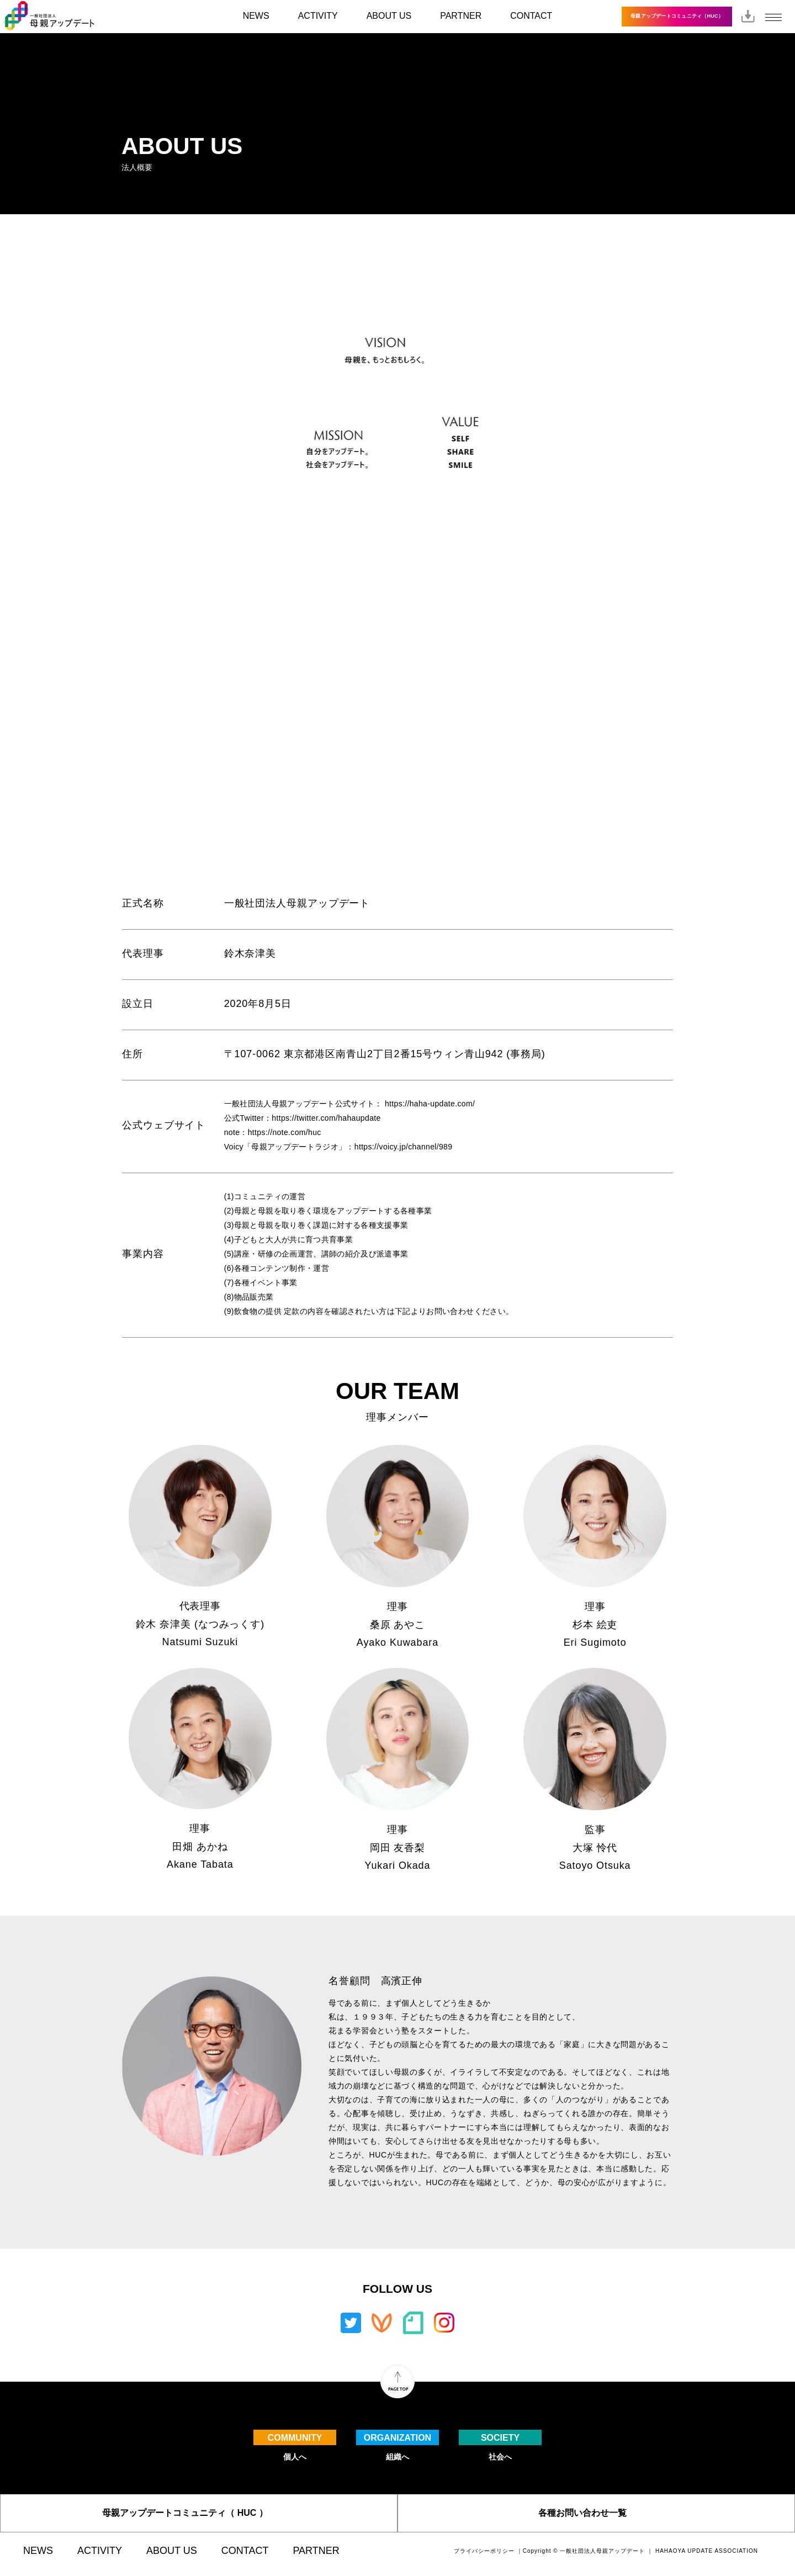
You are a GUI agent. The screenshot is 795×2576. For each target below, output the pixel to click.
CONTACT (531, 15)
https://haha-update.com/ (430, 1103)
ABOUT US (389, 15)
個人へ (294, 2445)
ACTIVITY (318, 15)
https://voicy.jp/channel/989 (403, 1146)
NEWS (256, 15)
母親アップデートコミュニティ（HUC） (676, 16)
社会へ (500, 2445)
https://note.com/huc (284, 1132)
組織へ (397, 2445)
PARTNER (460, 15)
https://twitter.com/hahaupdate (326, 1118)
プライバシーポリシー (484, 2551)
